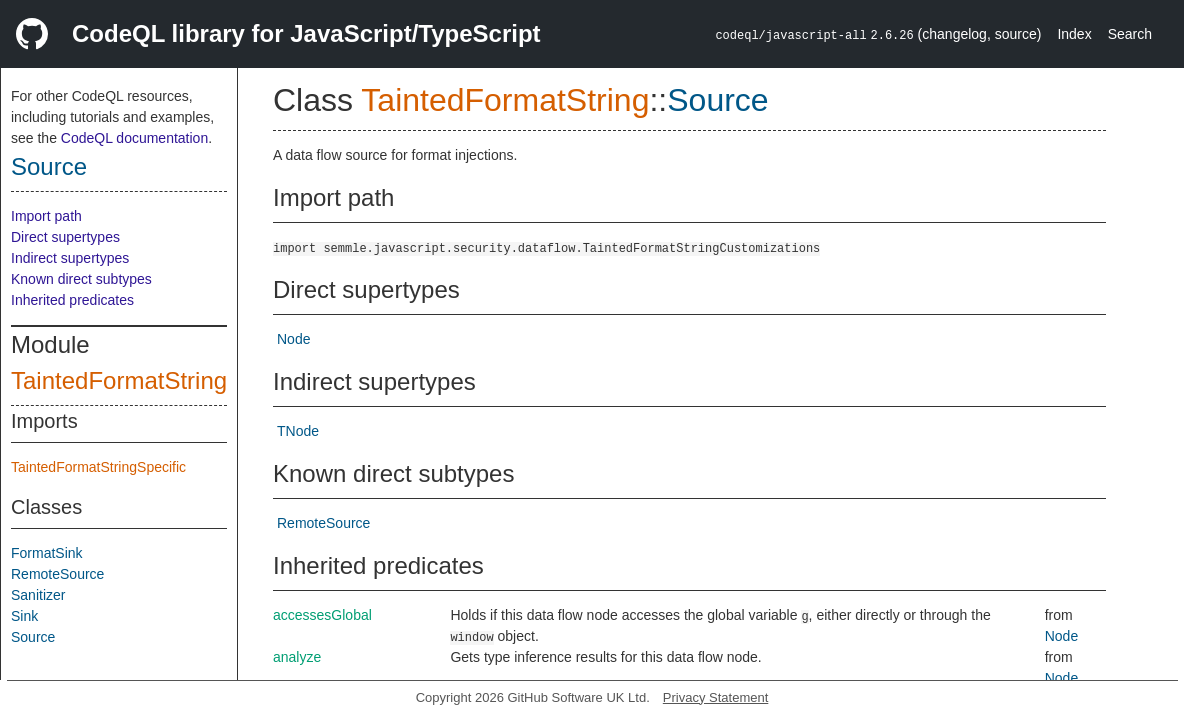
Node (293, 339)
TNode (298, 431)
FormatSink (47, 553)
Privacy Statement (716, 697)
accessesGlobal (322, 615)
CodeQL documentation (134, 138)
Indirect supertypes (70, 258)
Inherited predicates (72, 300)
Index (1074, 34)
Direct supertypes (65, 237)
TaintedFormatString (119, 380)
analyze (297, 657)
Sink (24, 616)
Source (49, 166)
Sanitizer (38, 595)
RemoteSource (57, 574)
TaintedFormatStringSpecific (98, 467)
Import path (46, 216)
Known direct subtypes (81, 279)
